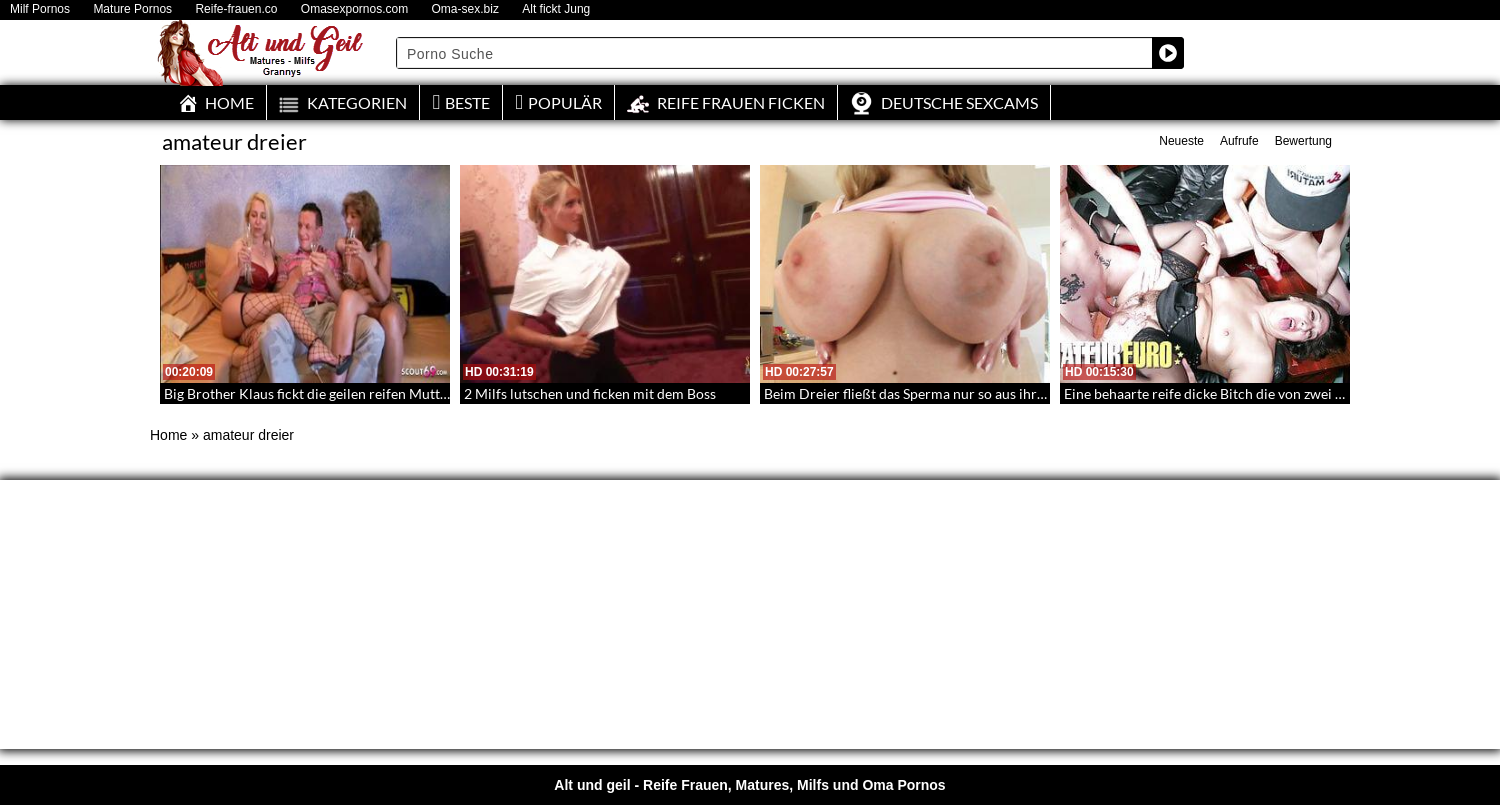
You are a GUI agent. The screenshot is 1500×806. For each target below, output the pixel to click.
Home (168, 435)
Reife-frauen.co (236, 9)
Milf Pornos (40, 9)
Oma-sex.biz (465, 9)
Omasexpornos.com (354, 9)
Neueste (1181, 141)
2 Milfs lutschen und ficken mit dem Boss (590, 393)
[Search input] (775, 53)
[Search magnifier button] (1168, 53)
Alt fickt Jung (556, 9)
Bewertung (1303, 141)
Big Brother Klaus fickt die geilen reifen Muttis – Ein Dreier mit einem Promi (399, 393)
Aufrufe (1239, 141)
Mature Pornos (132, 9)
